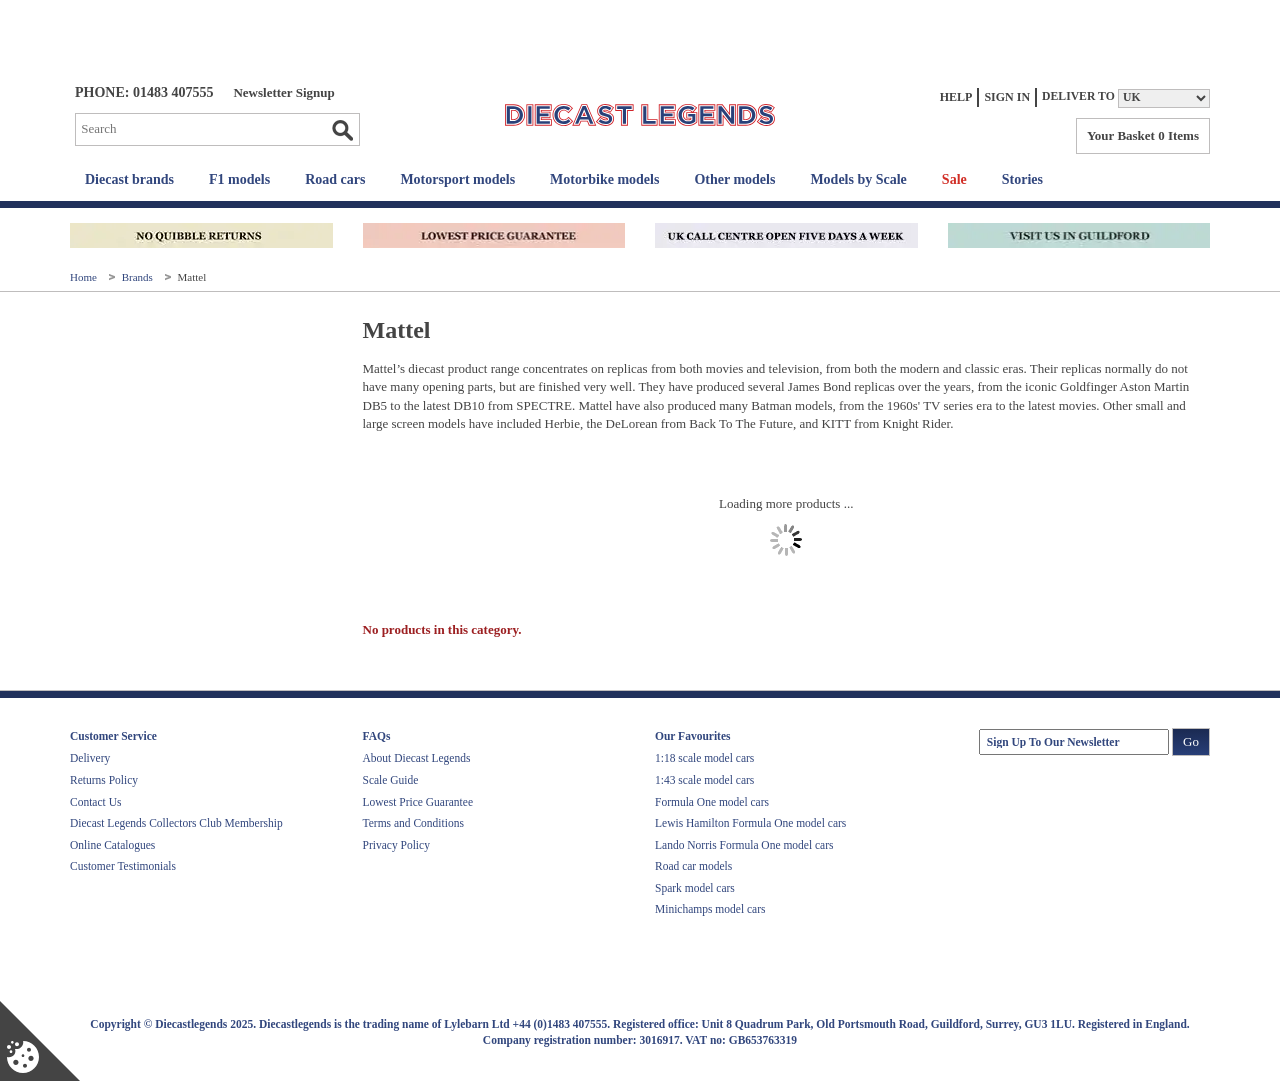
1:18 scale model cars (704, 758)
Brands (139, 277)
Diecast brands (129, 179)
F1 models (239, 179)
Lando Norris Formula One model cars (744, 845)
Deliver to (1078, 96)
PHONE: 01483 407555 (144, 92)
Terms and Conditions (413, 823)
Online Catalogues (112, 845)
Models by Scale (858, 179)
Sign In (1007, 97)
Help (956, 97)
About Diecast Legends (417, 758)
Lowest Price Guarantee (418, 802)
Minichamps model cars (710, 909)
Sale (954, 179)
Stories (1022, 179)
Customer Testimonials (123, 866)
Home (85, 277)
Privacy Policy (396, 845)
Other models (734, 179)
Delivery (90, 758)
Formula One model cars (712, 802)
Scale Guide (391, 780)
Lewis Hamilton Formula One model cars (750, 823)
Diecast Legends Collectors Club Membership (176, 823)
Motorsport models (457, 179)
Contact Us (95, 802)
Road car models (693, 866)
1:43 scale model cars (704, 780)
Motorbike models (604, 179)
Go (342, 130)
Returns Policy (104, 780)
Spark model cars (695, 888)
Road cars (335, 179)
